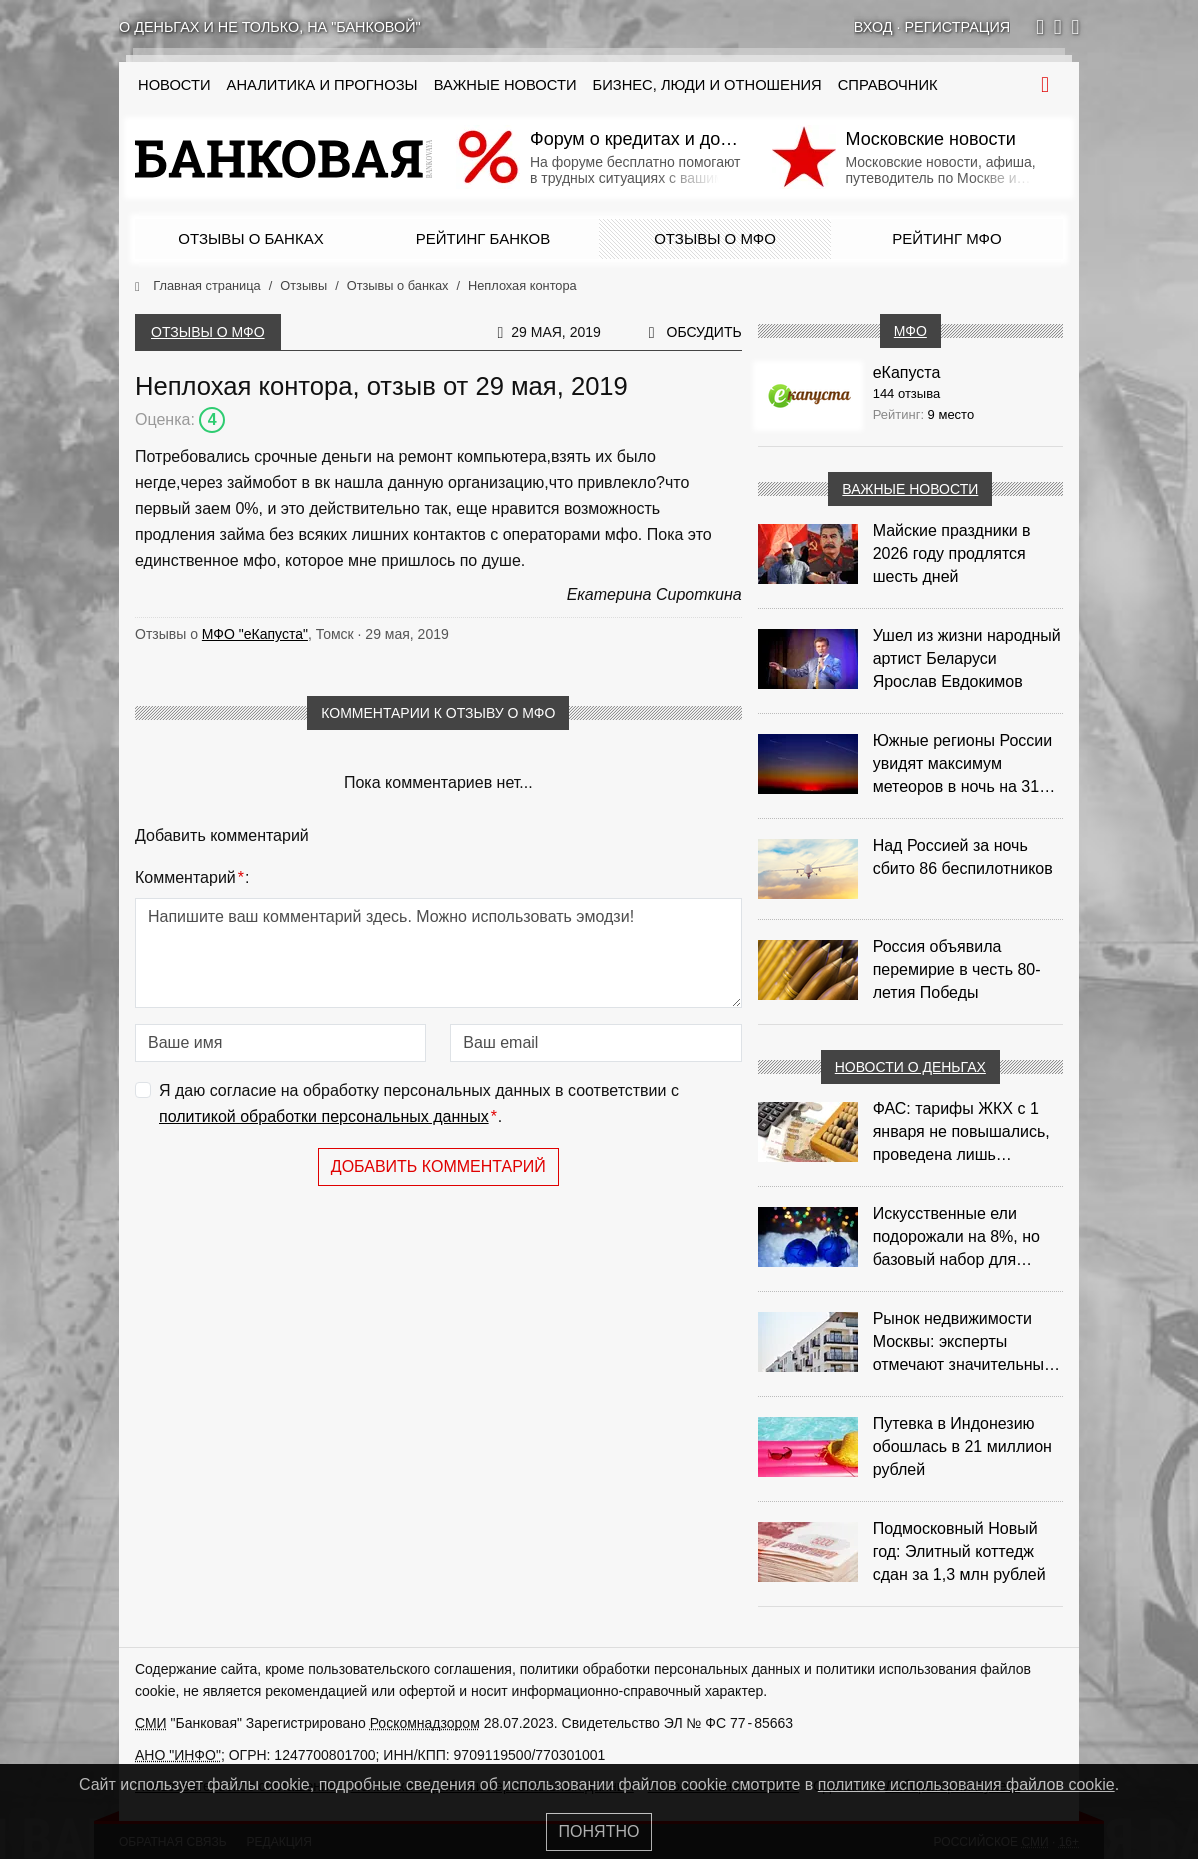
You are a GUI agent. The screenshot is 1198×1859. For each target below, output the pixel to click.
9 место (951, 414)
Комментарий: (192, 878)
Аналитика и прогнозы (322, 85)
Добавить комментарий (438, 1166)
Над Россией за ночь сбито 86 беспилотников (963, 857)
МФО (910, 331)
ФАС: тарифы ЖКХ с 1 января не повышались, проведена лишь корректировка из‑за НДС (967, 1133)
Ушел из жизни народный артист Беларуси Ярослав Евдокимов (967, 658)
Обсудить (704, 332)
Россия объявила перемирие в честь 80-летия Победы (957, 969)
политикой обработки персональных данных (324, 1116)
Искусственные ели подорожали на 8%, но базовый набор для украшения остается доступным (956, 1238)
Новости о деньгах (910, 1067)
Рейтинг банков (483, 238)
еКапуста (907, 372)
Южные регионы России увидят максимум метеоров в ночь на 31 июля (963, 765)
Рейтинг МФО (946, 238)
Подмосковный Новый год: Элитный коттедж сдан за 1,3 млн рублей (959, 1551)
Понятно (599, 1831)
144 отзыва (907, 393)
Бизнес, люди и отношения (707, 85)
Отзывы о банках (250, 238)
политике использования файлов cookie (966, 1784)
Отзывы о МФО (715, 238)
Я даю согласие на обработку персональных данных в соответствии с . (419, 1105)
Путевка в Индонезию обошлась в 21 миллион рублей (962, 1446)
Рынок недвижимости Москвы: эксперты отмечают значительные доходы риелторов (963, 1343)
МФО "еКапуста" (255, 634)
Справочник (888, 85)
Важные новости (505, 85)
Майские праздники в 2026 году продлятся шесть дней (952, 553)
